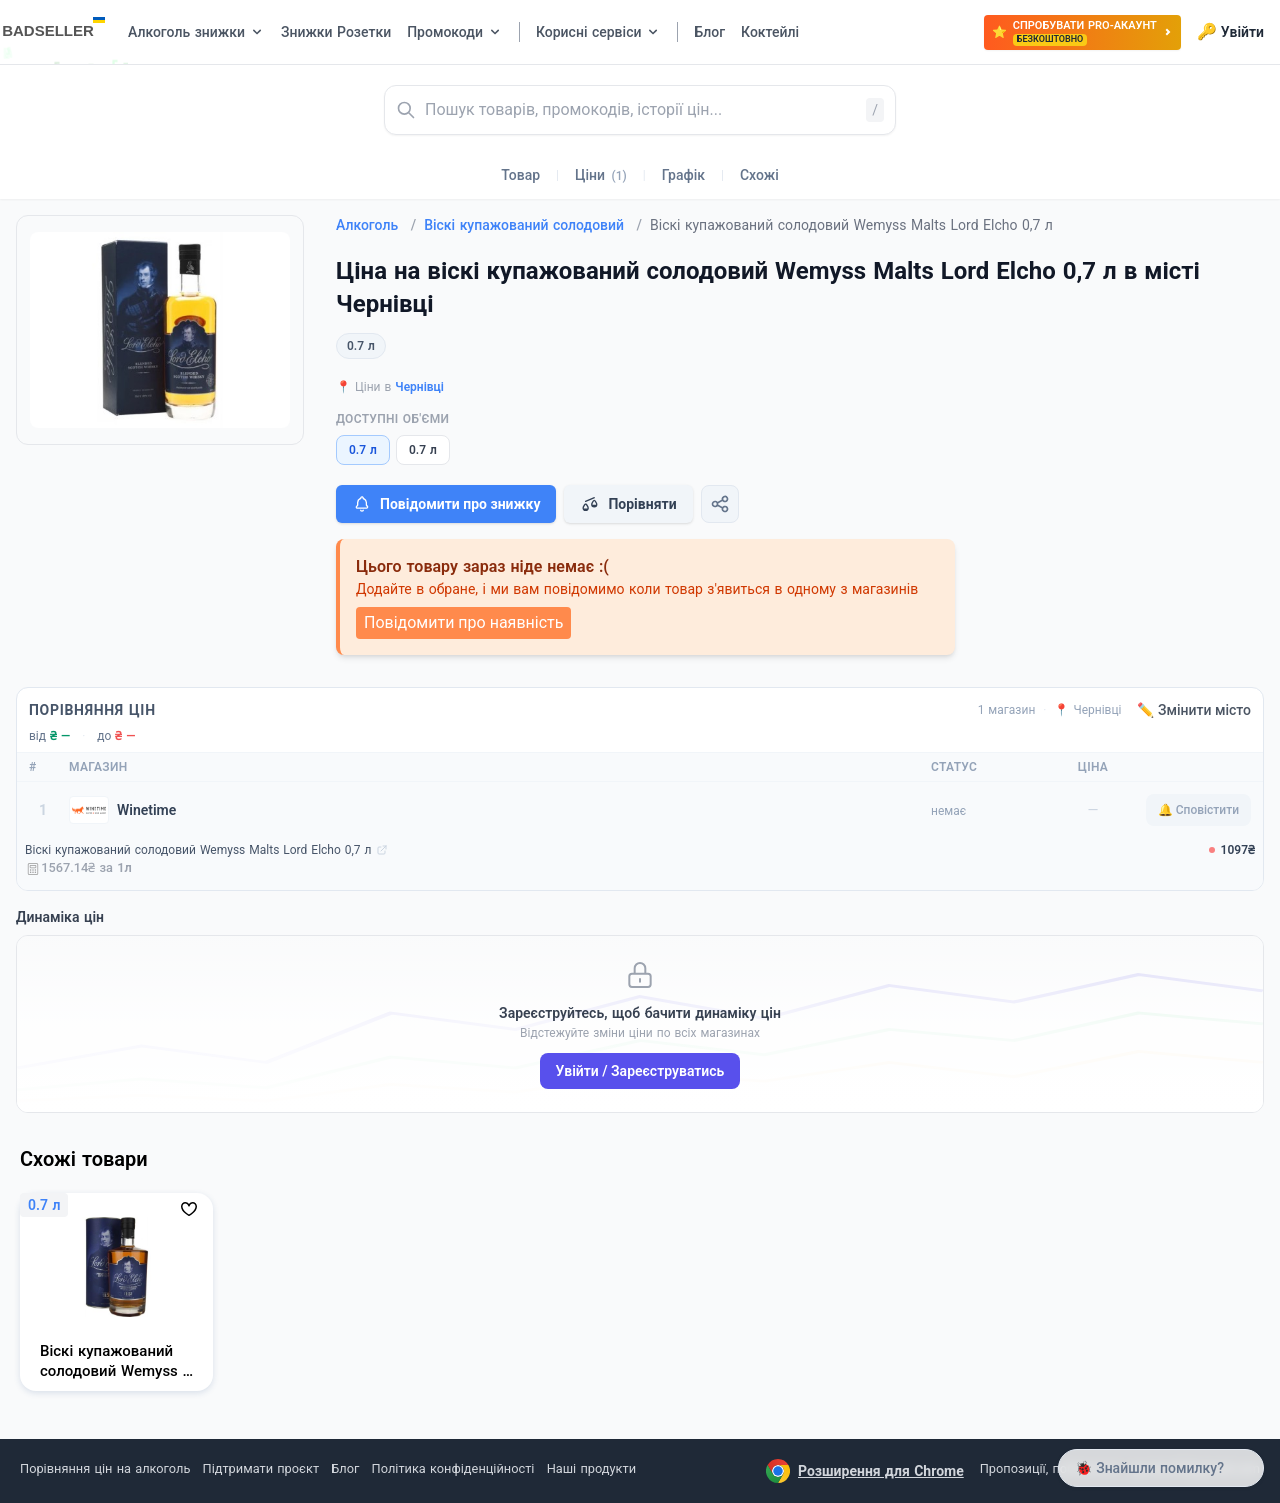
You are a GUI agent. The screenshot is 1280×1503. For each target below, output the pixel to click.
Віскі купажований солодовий (533, 225)
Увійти (1230, 32)
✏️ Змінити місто (1194, 710)
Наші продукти (591, 1468)
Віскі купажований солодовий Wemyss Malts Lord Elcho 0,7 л (198, 850)
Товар (520, 175)
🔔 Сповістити (1198, 810)
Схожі (759, 175)
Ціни (601, 175)
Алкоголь (376, 225)
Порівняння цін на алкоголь (105, 1468)
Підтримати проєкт (261, 1468)
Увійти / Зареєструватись (640, 1071)
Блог (345, 1468)
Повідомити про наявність (463, 622)
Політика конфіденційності (453, 1468)
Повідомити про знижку (446, 504)
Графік (683, 175)
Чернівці (419, 387)
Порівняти (628, 504)
